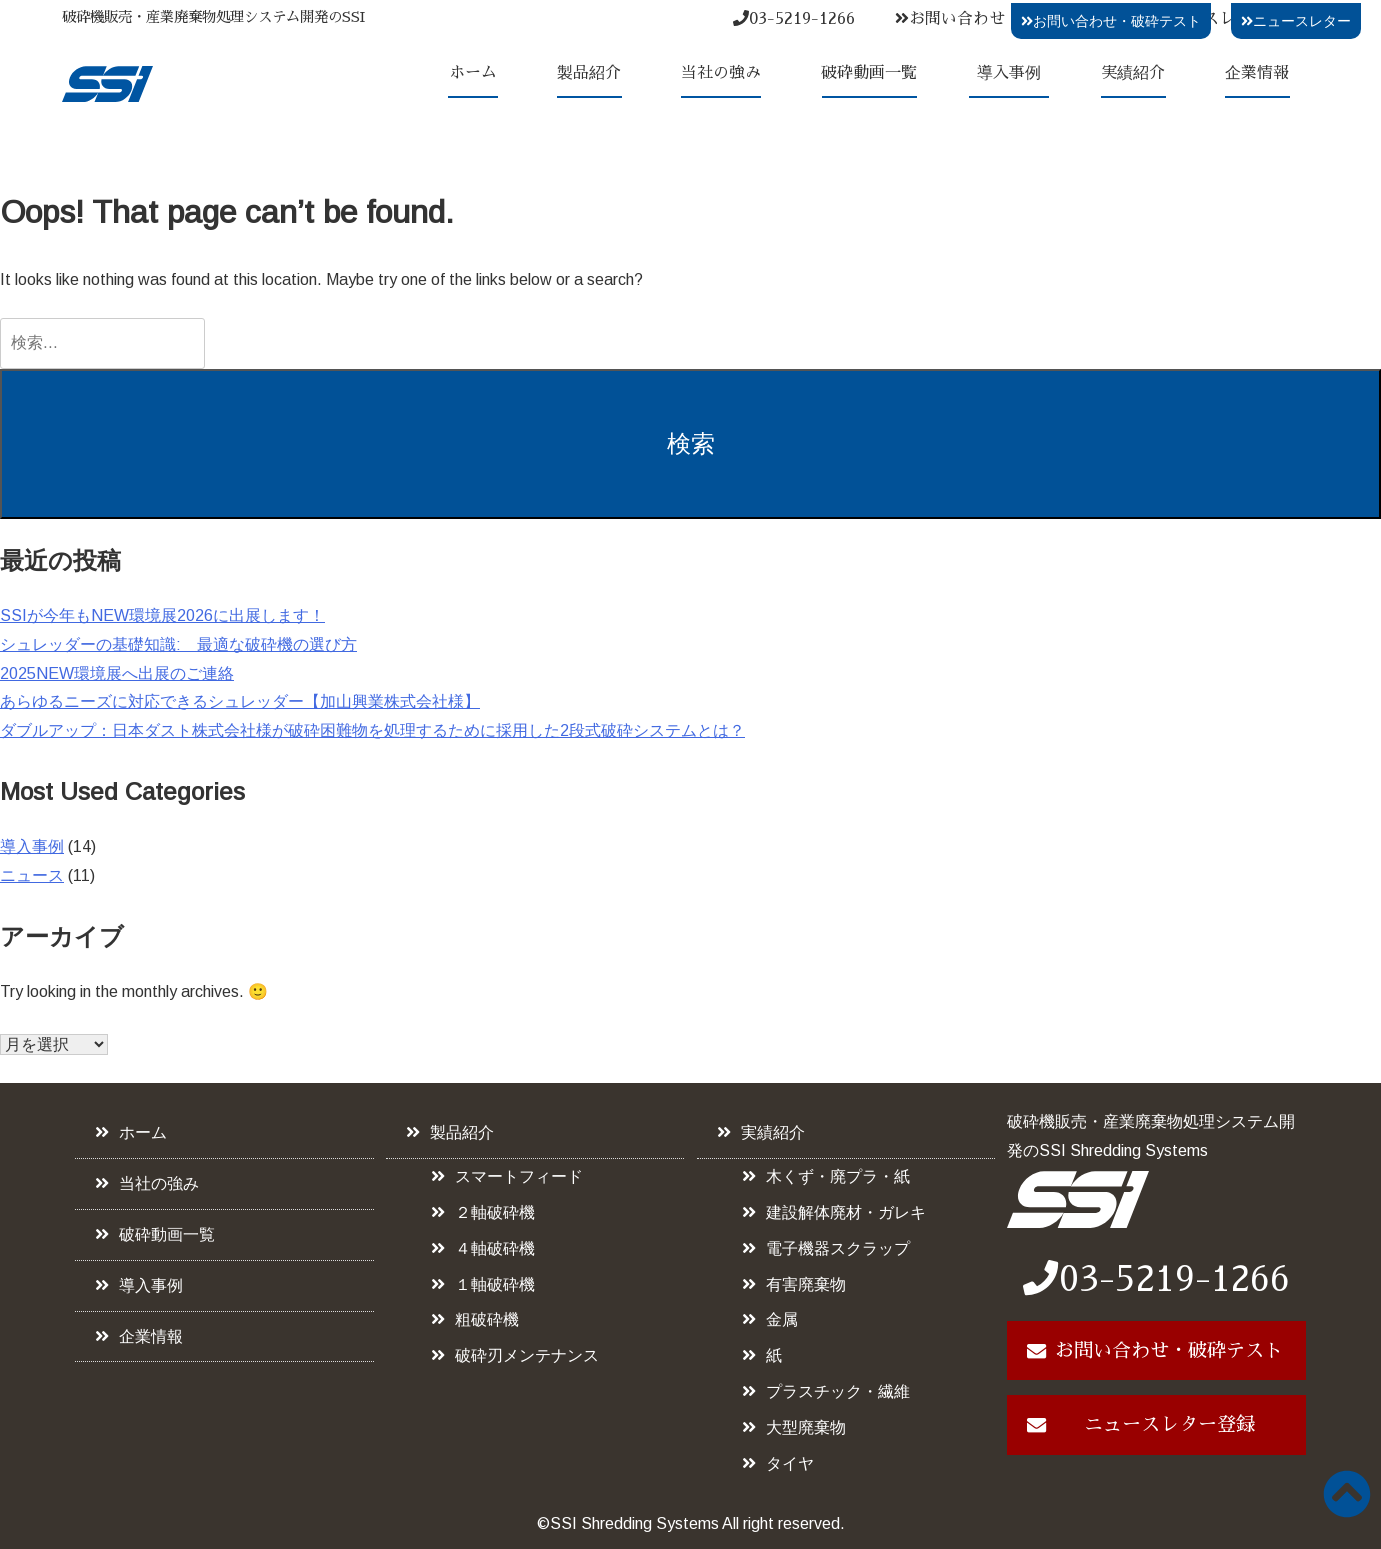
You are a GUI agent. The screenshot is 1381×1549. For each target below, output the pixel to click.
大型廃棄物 (806, 1427)
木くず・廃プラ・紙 (838, 1176)
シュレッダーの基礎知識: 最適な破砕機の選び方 (178, 644)
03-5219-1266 (794, 19)
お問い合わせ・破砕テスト (998, 19)
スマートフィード (519, 1176)
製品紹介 (589, 73)
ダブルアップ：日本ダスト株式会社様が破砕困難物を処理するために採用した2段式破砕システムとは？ (372, 730)
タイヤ (790, 1463)
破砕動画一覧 (869, 73)
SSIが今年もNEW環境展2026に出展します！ (162, 615)
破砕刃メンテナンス (527, 1355)
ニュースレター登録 (1169, 1424)
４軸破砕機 (495, 1248)
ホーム (473, 73)
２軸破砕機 (495, 1212)
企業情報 (1257, 73)
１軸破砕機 (495, 1284)
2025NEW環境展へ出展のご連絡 (117, 673)
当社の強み (721, 73)
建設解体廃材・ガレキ (846, 1212)
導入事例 (1009, 73)
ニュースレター (1296, 21)
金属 (782, 1319)
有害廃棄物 (806, 1284)
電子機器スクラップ (838, 1248)
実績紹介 (1133, 73)
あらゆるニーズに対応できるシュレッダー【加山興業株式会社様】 (240, 701)
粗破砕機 (487, 1319)
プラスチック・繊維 (838, 1391)
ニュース (32, 875)
